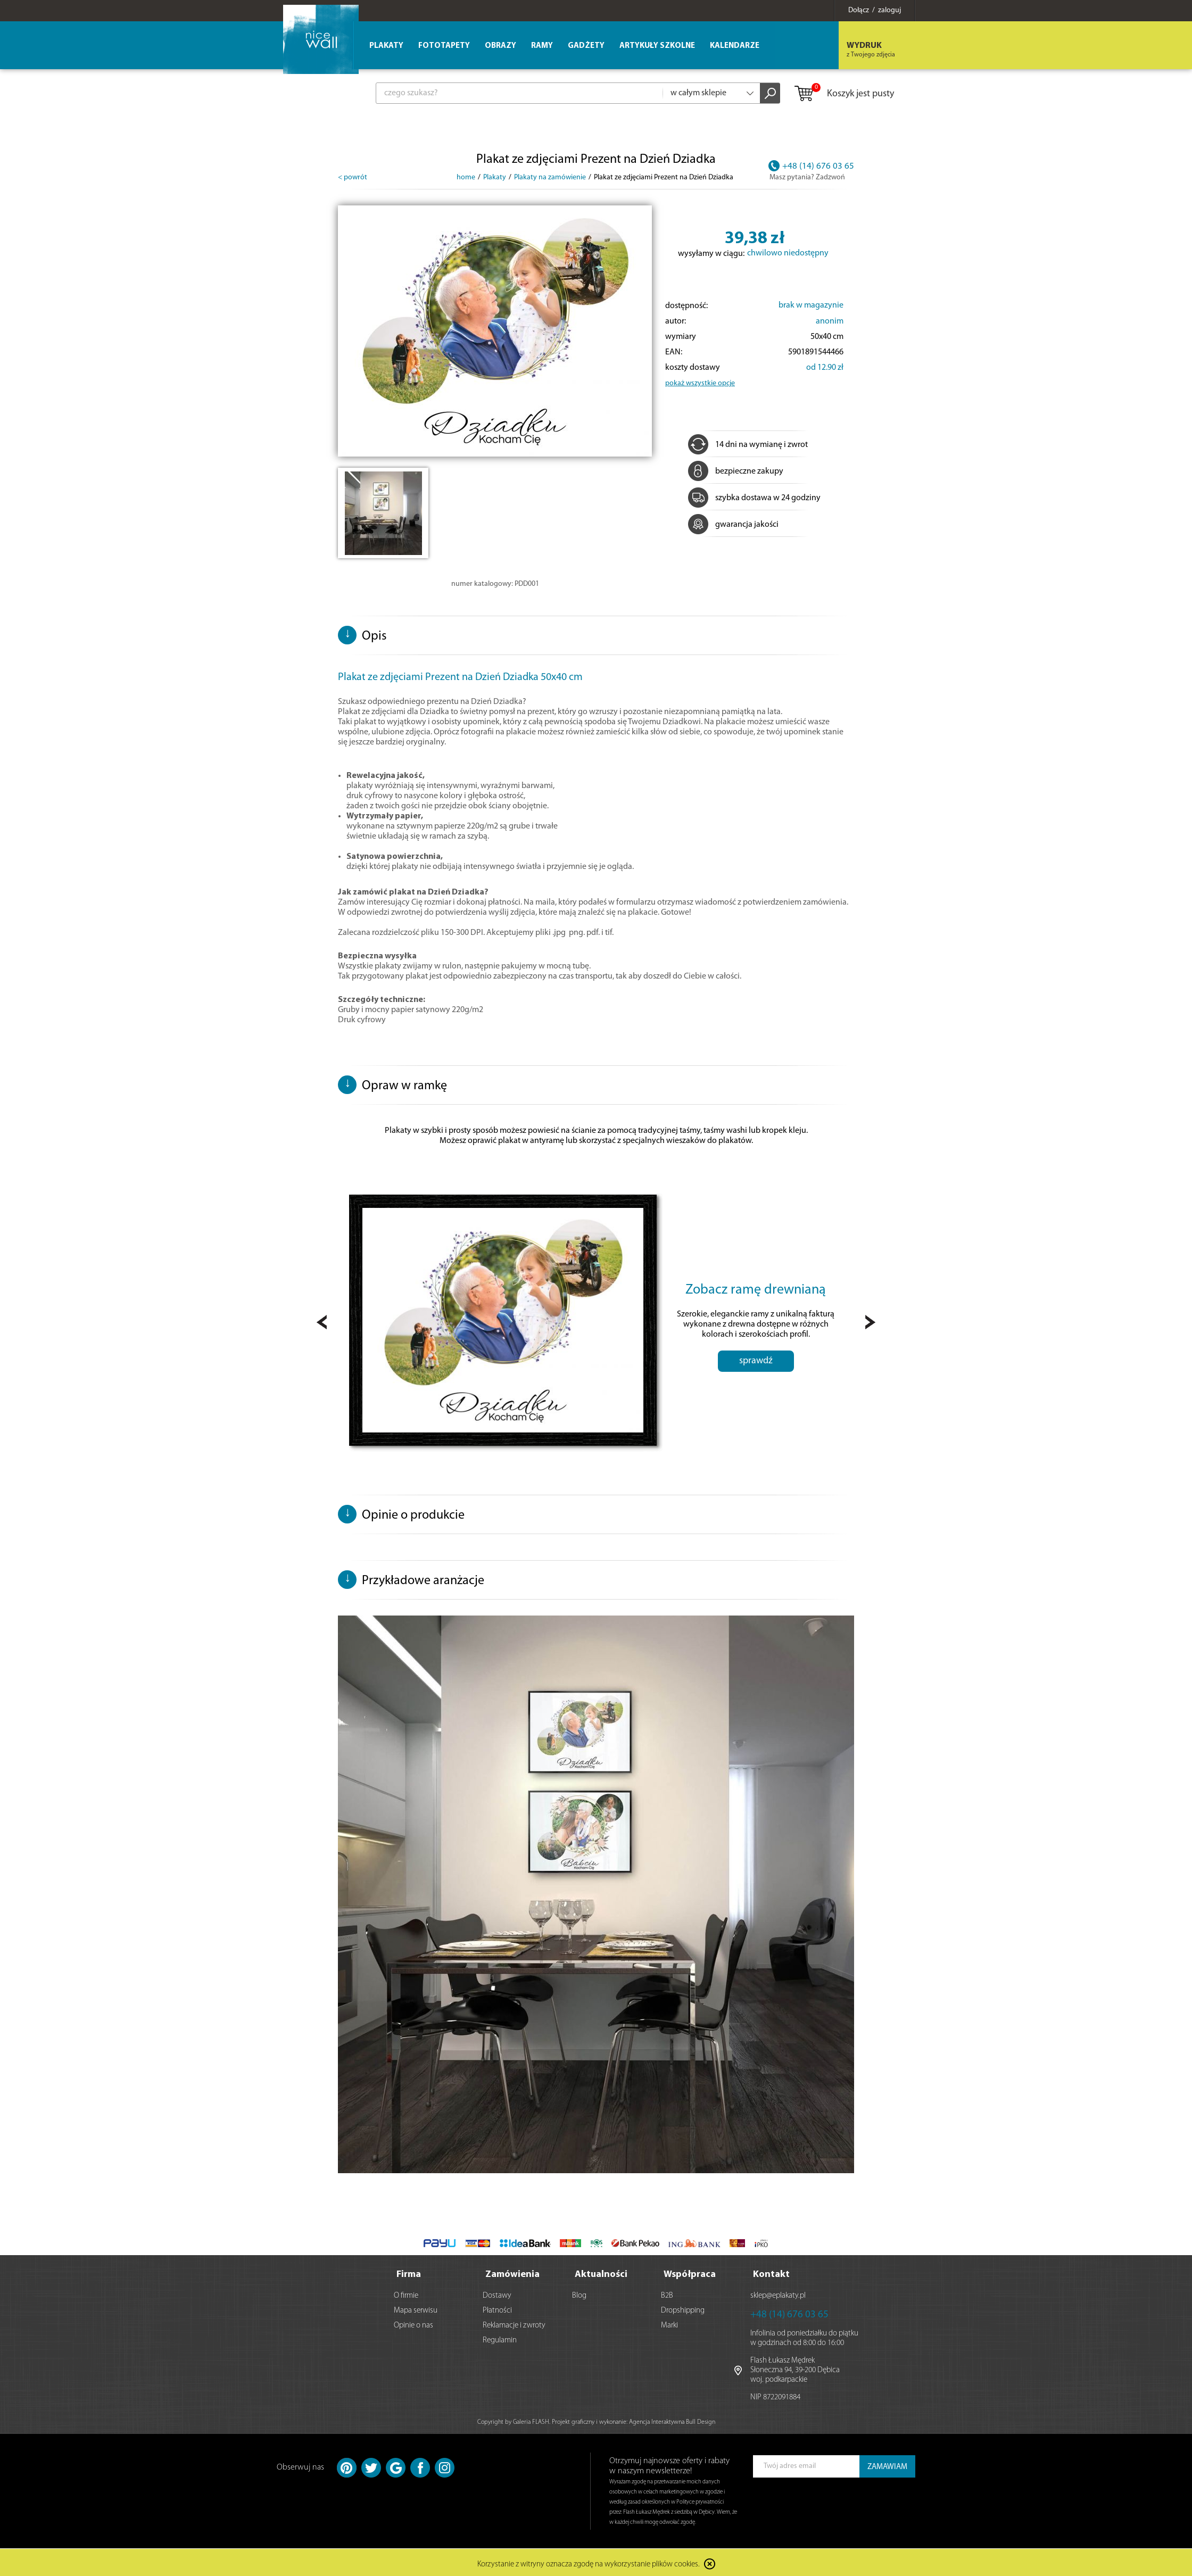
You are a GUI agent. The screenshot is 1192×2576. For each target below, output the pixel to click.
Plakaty (386, 46)
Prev (322, 1322)
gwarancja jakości (733, 524)
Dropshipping (683, 2308)
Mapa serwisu (415, 2308)
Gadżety (586, 46)
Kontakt (771, 2272)
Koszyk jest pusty (843, 94)
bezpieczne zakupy (735, 471)
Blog (579, 2293)
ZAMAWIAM (887, 2465)
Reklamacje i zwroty (514, 2323)
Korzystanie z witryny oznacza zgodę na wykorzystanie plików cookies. (588, 2562)
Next (870, 1322)
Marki (669, 2323)
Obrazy (500, 46)
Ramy (542, 46)
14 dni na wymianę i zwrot (748, 445)
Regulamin (500, 2338)
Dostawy (497, 2293)
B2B (667, 2293)
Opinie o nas (413, 2323)
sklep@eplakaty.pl (778, 2293)
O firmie (406, 2293)
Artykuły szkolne (657, 46)
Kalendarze (734, 46)
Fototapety (444, 46)
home (466, 177)
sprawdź (756, 1361)
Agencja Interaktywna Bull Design (672, 2419)
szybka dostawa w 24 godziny (754, 498)
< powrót (352, 177)
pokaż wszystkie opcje (700, 383)
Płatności (497, 2308)
